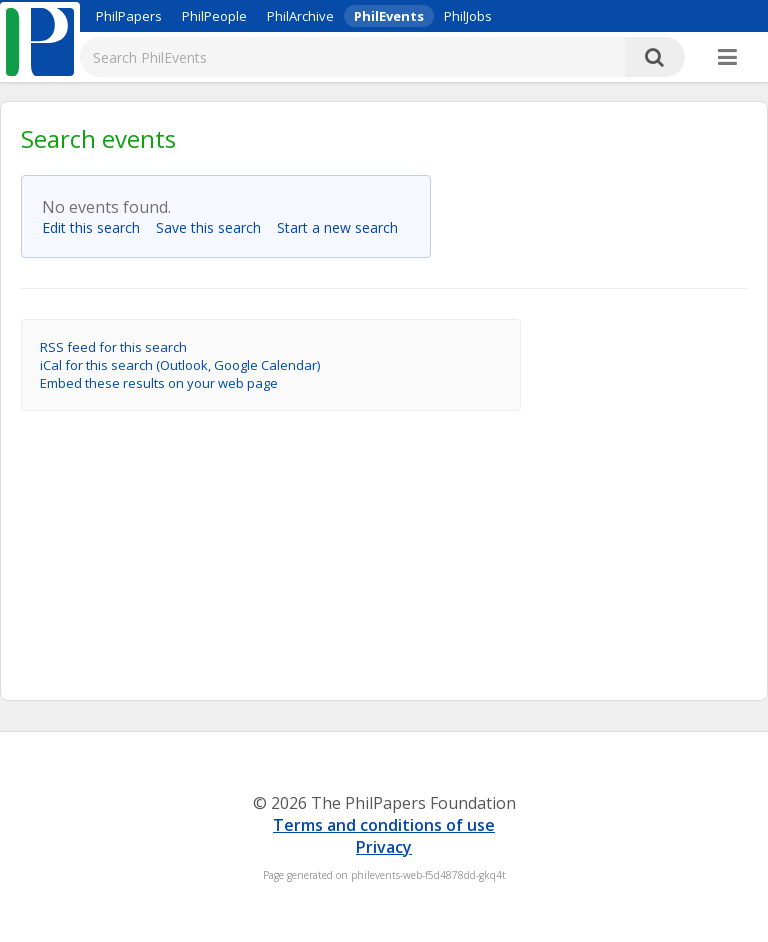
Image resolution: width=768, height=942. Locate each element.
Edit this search (97, 227)
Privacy (384, 847)
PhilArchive (300, 16)
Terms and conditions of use (384, 825)
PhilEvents (389, 16)
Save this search (214, 227)
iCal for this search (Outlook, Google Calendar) (180, 365)
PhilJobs (468, 16)
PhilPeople (214, 16)
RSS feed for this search (113, 347)
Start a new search (343, 227)
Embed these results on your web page (159, 383)
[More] (727, 58)
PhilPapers (129, 16)
